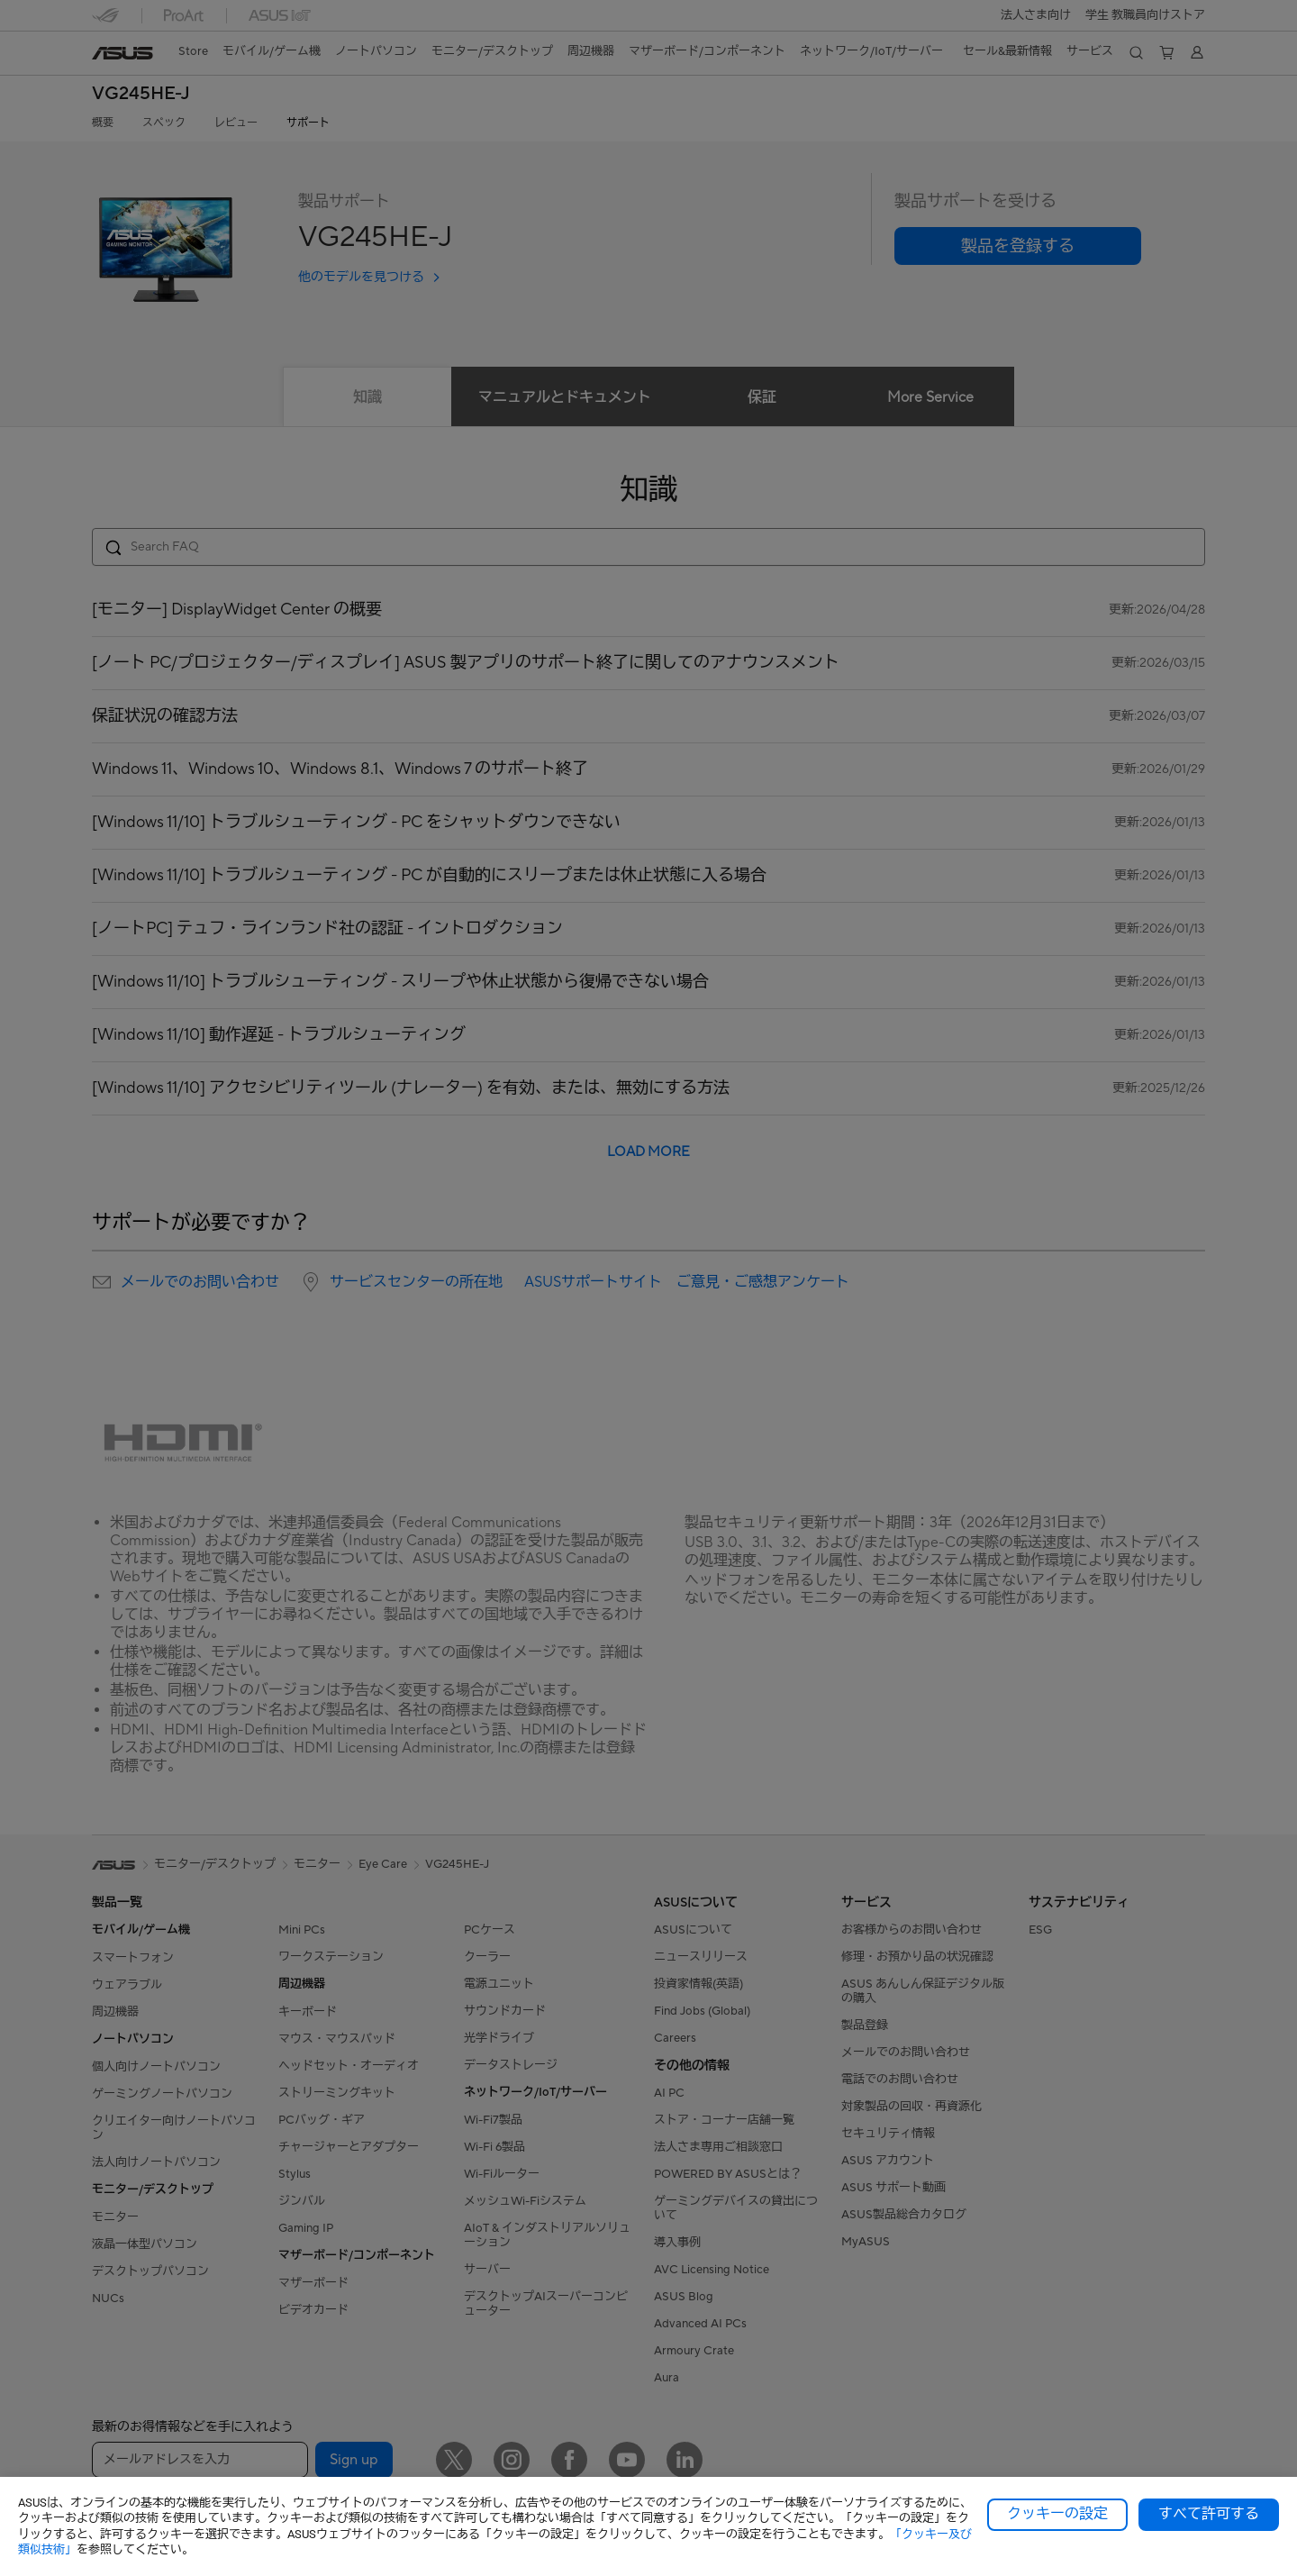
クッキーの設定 (1057, 2514)
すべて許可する (1208, 2514)
